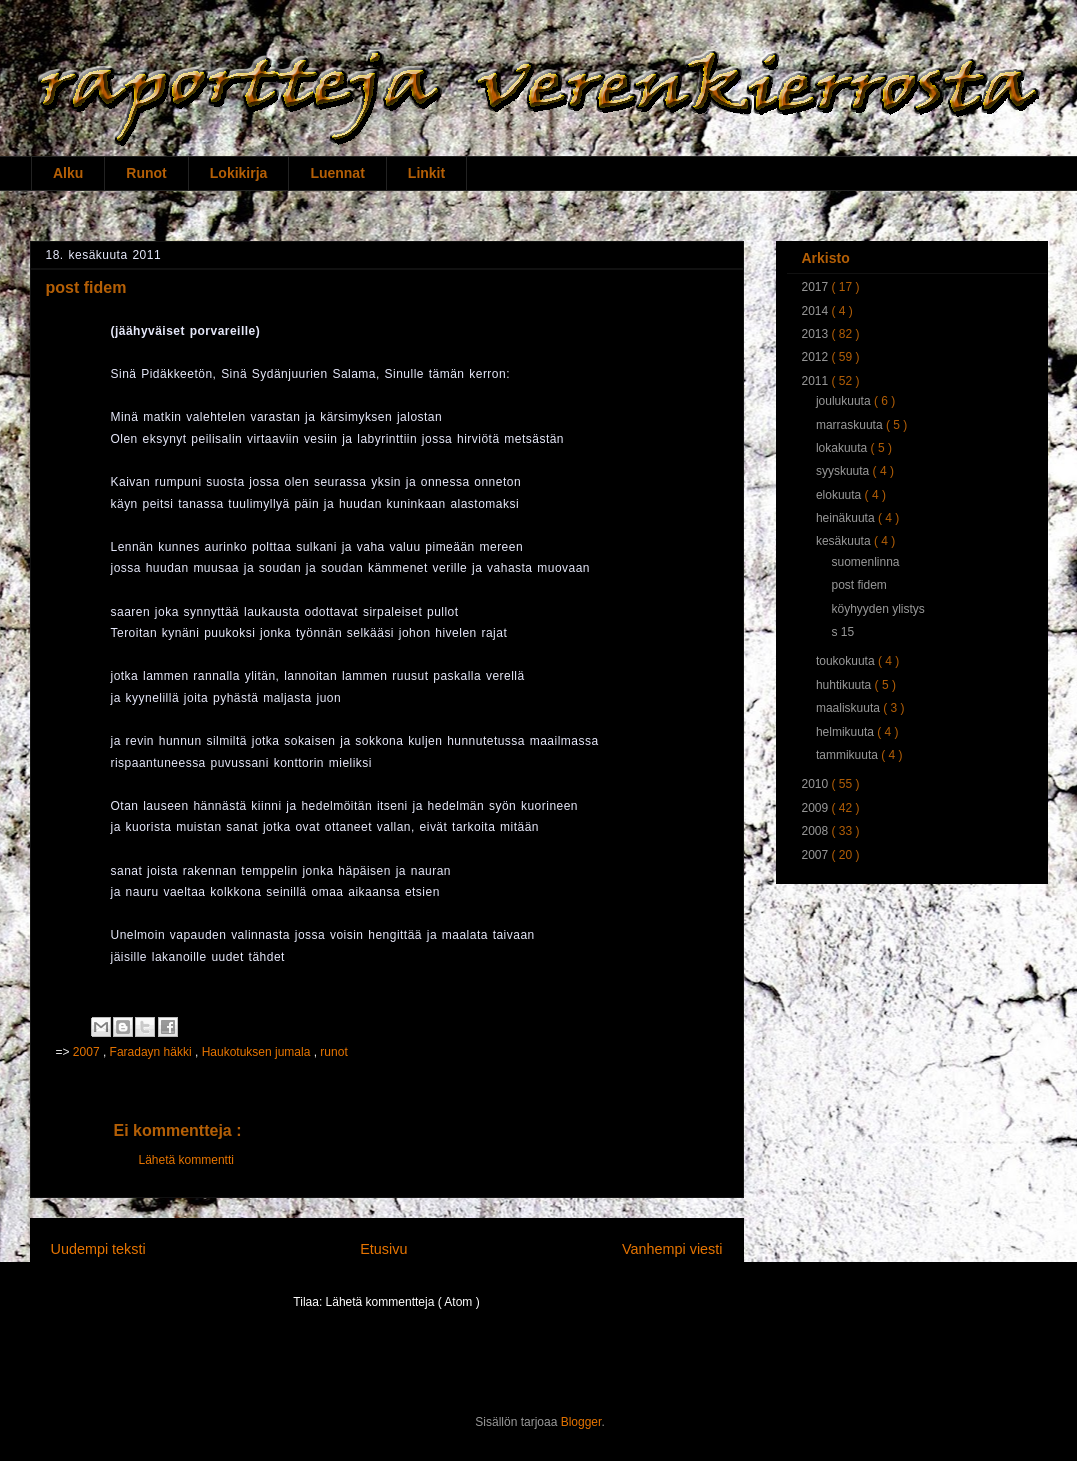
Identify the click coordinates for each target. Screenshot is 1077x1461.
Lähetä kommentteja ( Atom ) (403, 1302)
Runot (146, 173)
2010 (817, 784)
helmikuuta (846, 732)
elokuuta (840, 495)
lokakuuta (843, 448)
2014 (817, 311)
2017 (817, 287)
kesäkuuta (845, 541)
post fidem (858, 585)
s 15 (842, 632)
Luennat (337, 173)
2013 (817, 334)
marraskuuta (851, 425)
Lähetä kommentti (186, 1160)
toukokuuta (847, 661)
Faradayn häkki (152, 1052)
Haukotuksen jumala (258, 1052)
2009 (817, 808)
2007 (88, 1052)
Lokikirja (239, 173)
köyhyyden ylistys (877, 609)
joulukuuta (845, 401)
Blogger (581, 1422)
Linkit (426, 173)
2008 (817, 831)
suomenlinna (865, 562)
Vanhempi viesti (672, 1249)
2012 (817, 357)
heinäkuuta (847, 518)
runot (333, 1052)
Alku (68, 173)
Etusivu (383, 1249)
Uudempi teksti (98, 1249)
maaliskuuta (849, 708)
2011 (817, 381)
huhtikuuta (845, 685)
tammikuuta (848, 755)
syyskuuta (844, 471)
